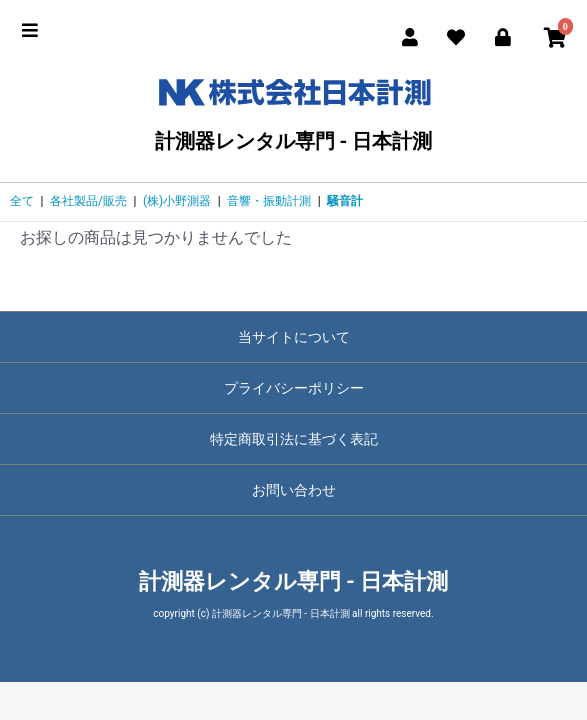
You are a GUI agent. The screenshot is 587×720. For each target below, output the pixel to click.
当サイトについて (294, 337)
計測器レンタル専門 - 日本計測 (293, 110)
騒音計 (345, 201)
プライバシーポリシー (294, 388)
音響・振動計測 (269, 201)
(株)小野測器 (177, 201)
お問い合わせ (294, 490)
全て (22, 201)
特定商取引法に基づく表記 (294, 439)
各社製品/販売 (88, 201)
